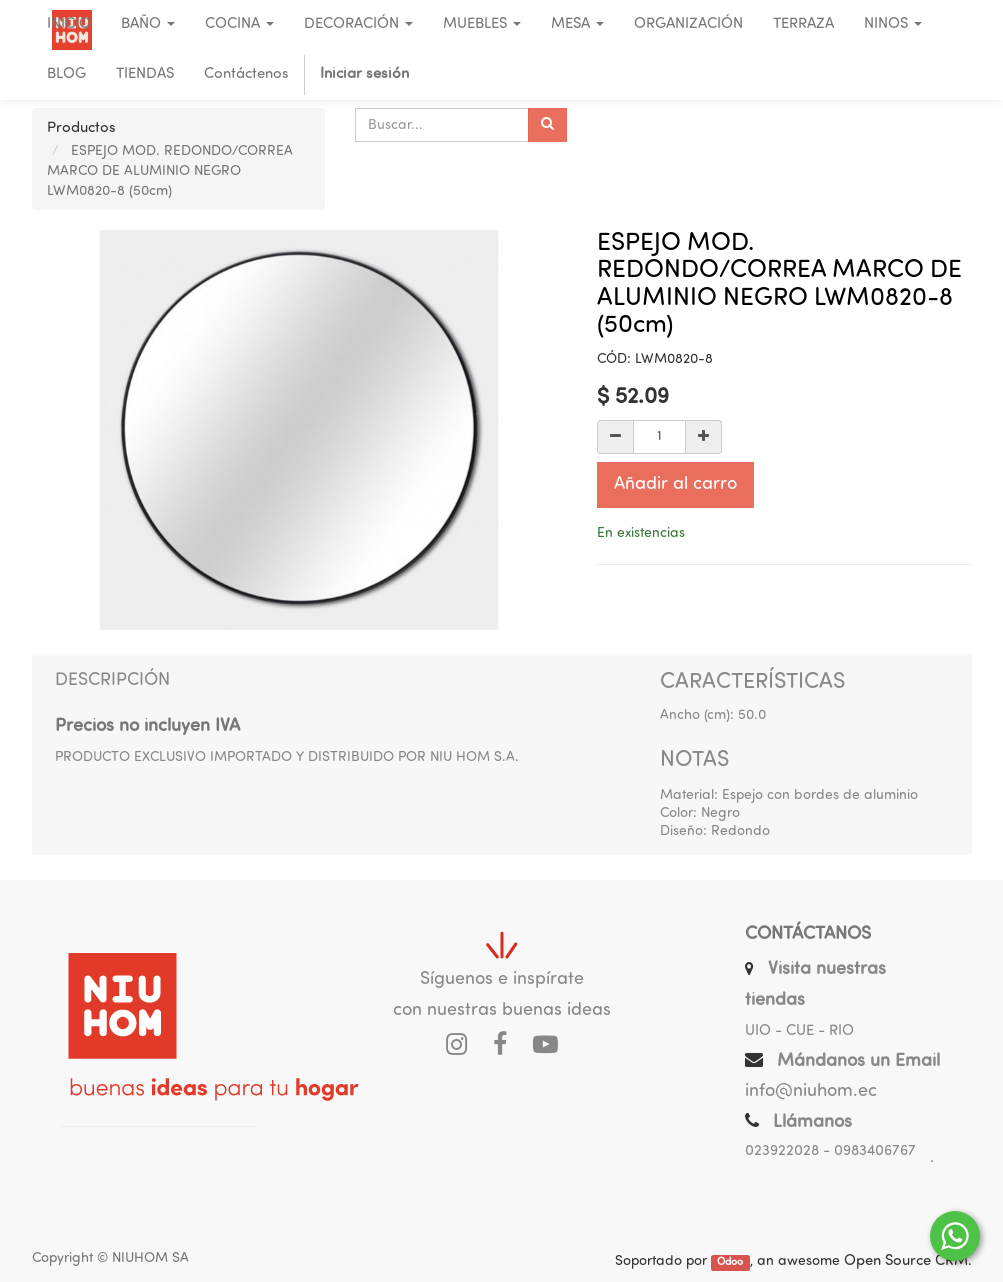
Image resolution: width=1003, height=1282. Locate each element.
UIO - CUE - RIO (799, 1031)
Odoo (730, 1262)
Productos (81, 128)
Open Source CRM (906, 1261)
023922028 (782, 1151)
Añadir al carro (675, 484)
